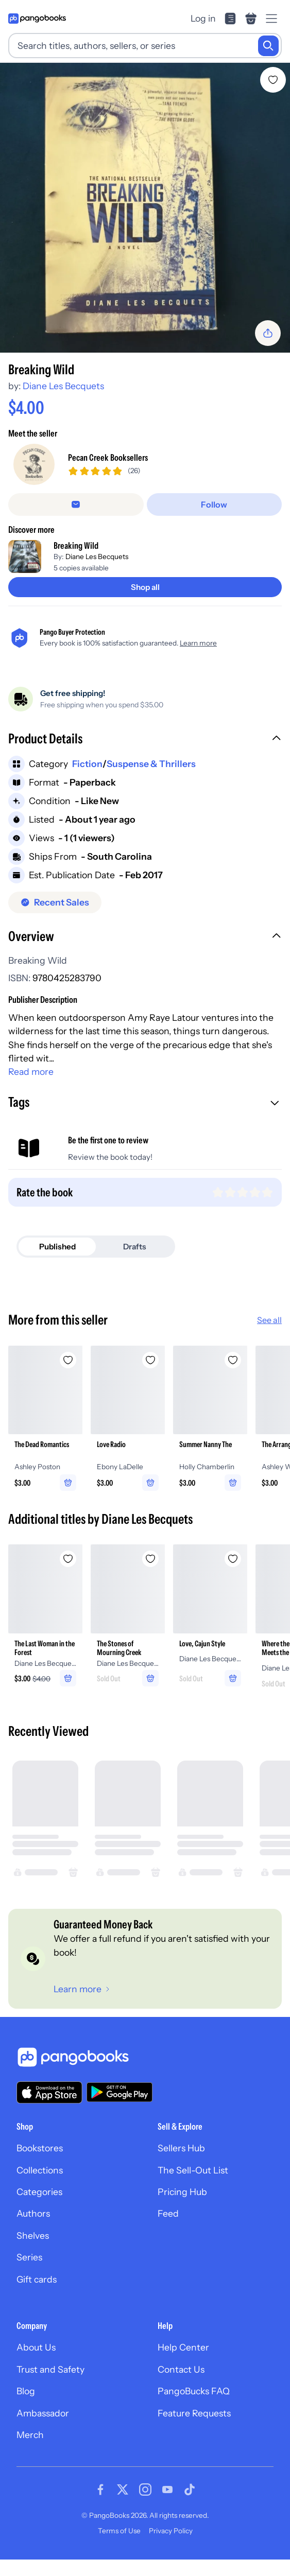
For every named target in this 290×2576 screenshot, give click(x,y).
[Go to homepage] (37, 18)
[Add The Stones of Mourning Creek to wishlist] (150, 1559)
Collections (39, 2170)
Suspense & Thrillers (151, 763)
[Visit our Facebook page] (100, 2489)
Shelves (32, 2235)
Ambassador (42, 2413)
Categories (39, 2191)
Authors (33, 2213)
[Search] (268, 46)
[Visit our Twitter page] (122, 2489)
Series (29, 2257)
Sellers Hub (181, 2148)
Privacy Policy (171, 2531)
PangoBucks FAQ (194, 2391)
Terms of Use (119, 2531)
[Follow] (214, 504)
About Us (36, 2347)
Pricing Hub (182, 2191)
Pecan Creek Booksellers (108, 457)
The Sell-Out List (193, 2170)
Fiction (87, 763)
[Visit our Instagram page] (145, 2489)
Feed (168, 2213)
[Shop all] (145, 587)
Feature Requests (194, 2413)
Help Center (183, 2347)
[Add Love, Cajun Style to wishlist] (233, 1559)
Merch (30, 2434)
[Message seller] (76, 504)
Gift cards (36, 2279)
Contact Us (181, 2369)
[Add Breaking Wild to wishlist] (273, 80)
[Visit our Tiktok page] (189, 2489)
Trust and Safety (50, 2369)
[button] (145, 739)
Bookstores (39, 2148)
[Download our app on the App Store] (49, 2092)
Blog (25, 2391)
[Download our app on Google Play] (119, 2092)
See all (269, 1320)
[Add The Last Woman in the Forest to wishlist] (68, 1559)
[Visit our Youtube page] (167, 2489)
